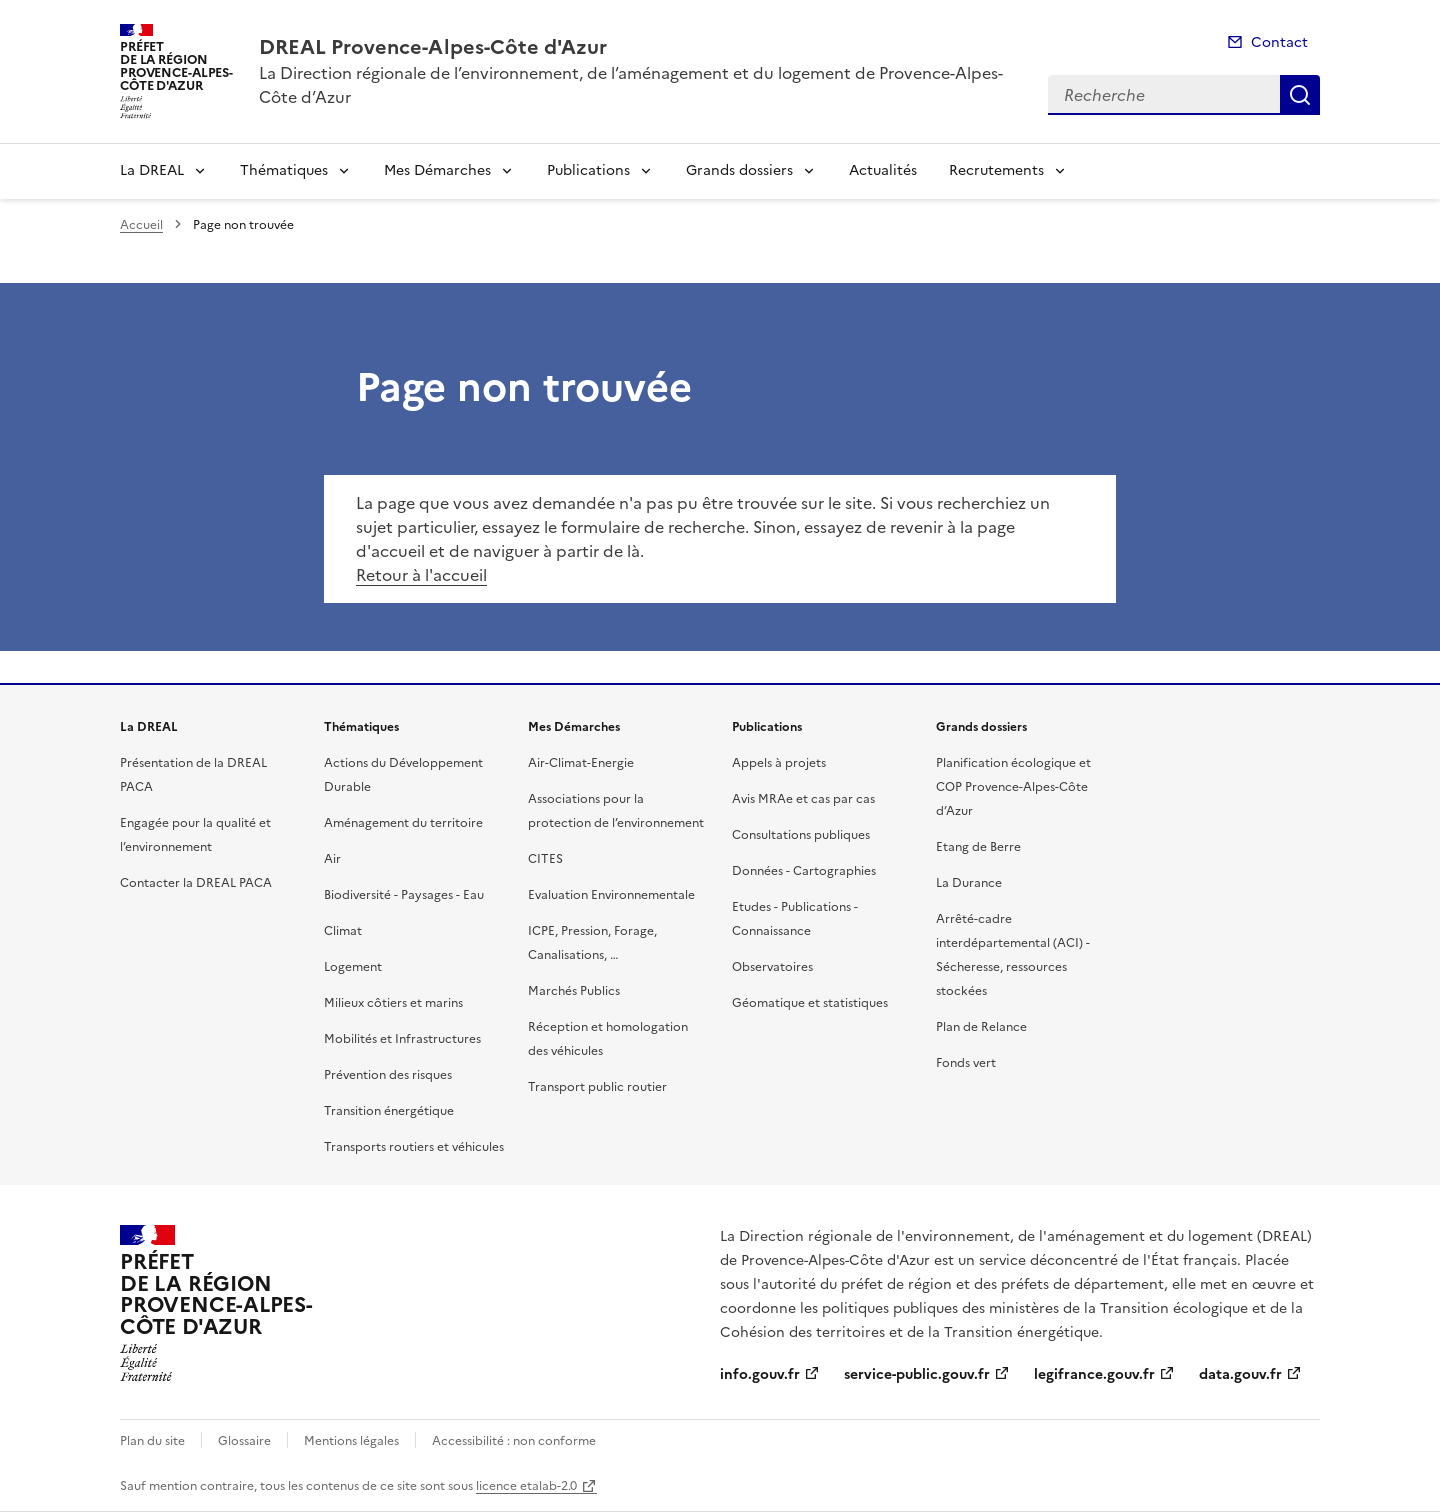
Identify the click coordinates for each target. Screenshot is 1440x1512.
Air (332, 859)
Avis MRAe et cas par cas (803, 799)
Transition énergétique (389, 1111)
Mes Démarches (437, 170)
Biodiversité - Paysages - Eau (404, 895)
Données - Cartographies (804, 871)
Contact (1279, 42)
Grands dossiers (739, 170)
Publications (588, 170)
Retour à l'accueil (421, 575)
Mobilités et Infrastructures (402, 1039)
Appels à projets (779, 763)
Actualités (883, 170)
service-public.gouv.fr (917, 1374)
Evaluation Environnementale (611, 895)
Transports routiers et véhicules (414, 1147)
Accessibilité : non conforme (514, 1441)
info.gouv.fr (760, 1374)
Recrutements (996, 170)
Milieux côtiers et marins (393, 1003)
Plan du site (152, 1441)
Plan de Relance (981, 1027)
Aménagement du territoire (403, 823)
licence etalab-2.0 (526, 1486)
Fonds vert (966, 1063)
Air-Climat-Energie (581, 763)
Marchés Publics (574, 991)
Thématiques (284, 170)
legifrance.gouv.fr (1094, 1374)
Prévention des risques (388, 1075)
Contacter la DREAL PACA (196, 883)
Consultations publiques (801, 835)
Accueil (141, 225)
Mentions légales (351, 1441)
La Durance (969, 883)
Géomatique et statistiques (810, 1003)
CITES (545, 859)
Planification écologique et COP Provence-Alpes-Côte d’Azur (1013, 787)
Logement (353, 967)
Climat (343, 931)
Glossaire (244, 1441)
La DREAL (152, 170)
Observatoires (772, 967)
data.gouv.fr (1240, 1374)
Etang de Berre (978, 847)
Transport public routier (597, 1087)
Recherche (1300, 95)
